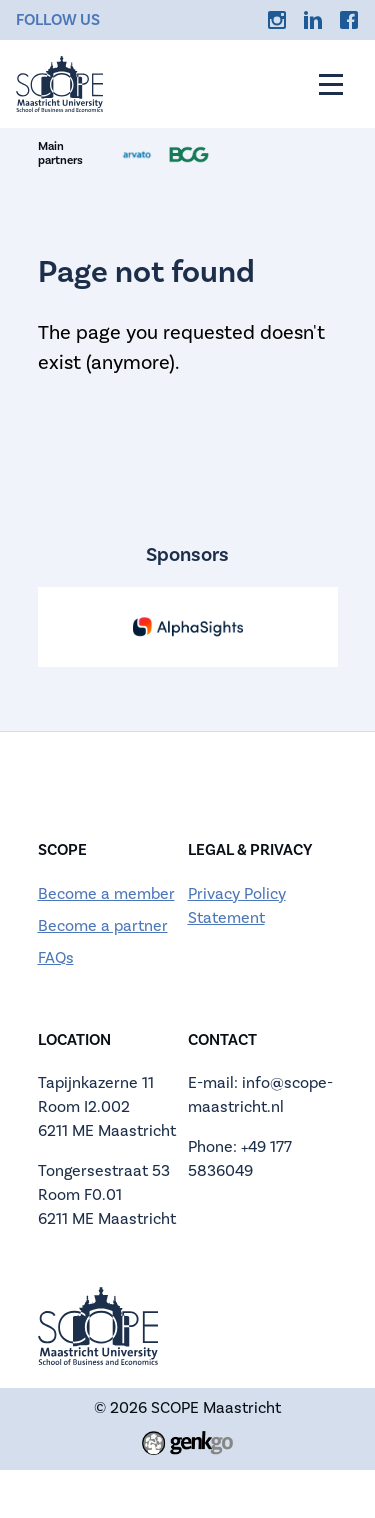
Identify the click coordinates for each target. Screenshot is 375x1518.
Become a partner (103, 925)
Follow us (58, 20)
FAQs (56, 957)
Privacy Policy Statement (237, 905)
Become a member (106, 893)
